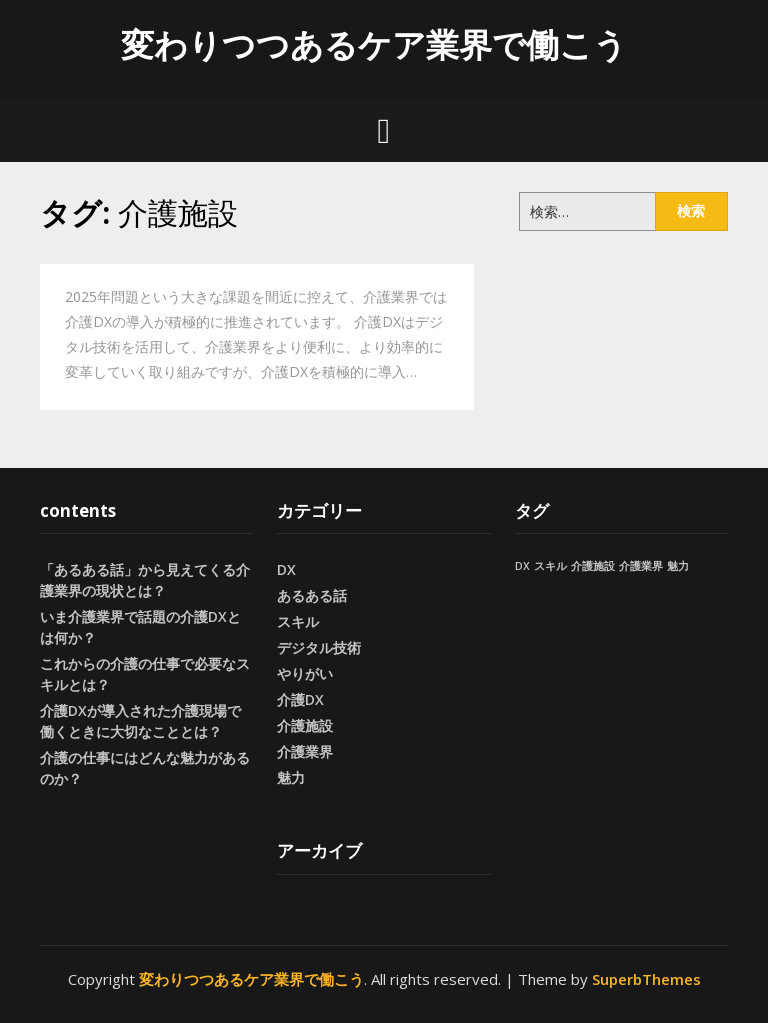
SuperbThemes (646, 979)
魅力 (291, 777)
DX (286, 569)
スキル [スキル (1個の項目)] (550, 566)
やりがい (305, 673)
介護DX (300, 699)
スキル (298, 621)
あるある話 (312, 595)
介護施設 (305, 725)
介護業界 (305, 751)
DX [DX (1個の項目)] (522, 566)
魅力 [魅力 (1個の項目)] (678, 566)
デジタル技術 (319, 647)
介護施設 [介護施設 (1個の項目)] (593, 566)
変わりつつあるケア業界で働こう (374, 44)
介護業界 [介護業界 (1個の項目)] (641, 566)
